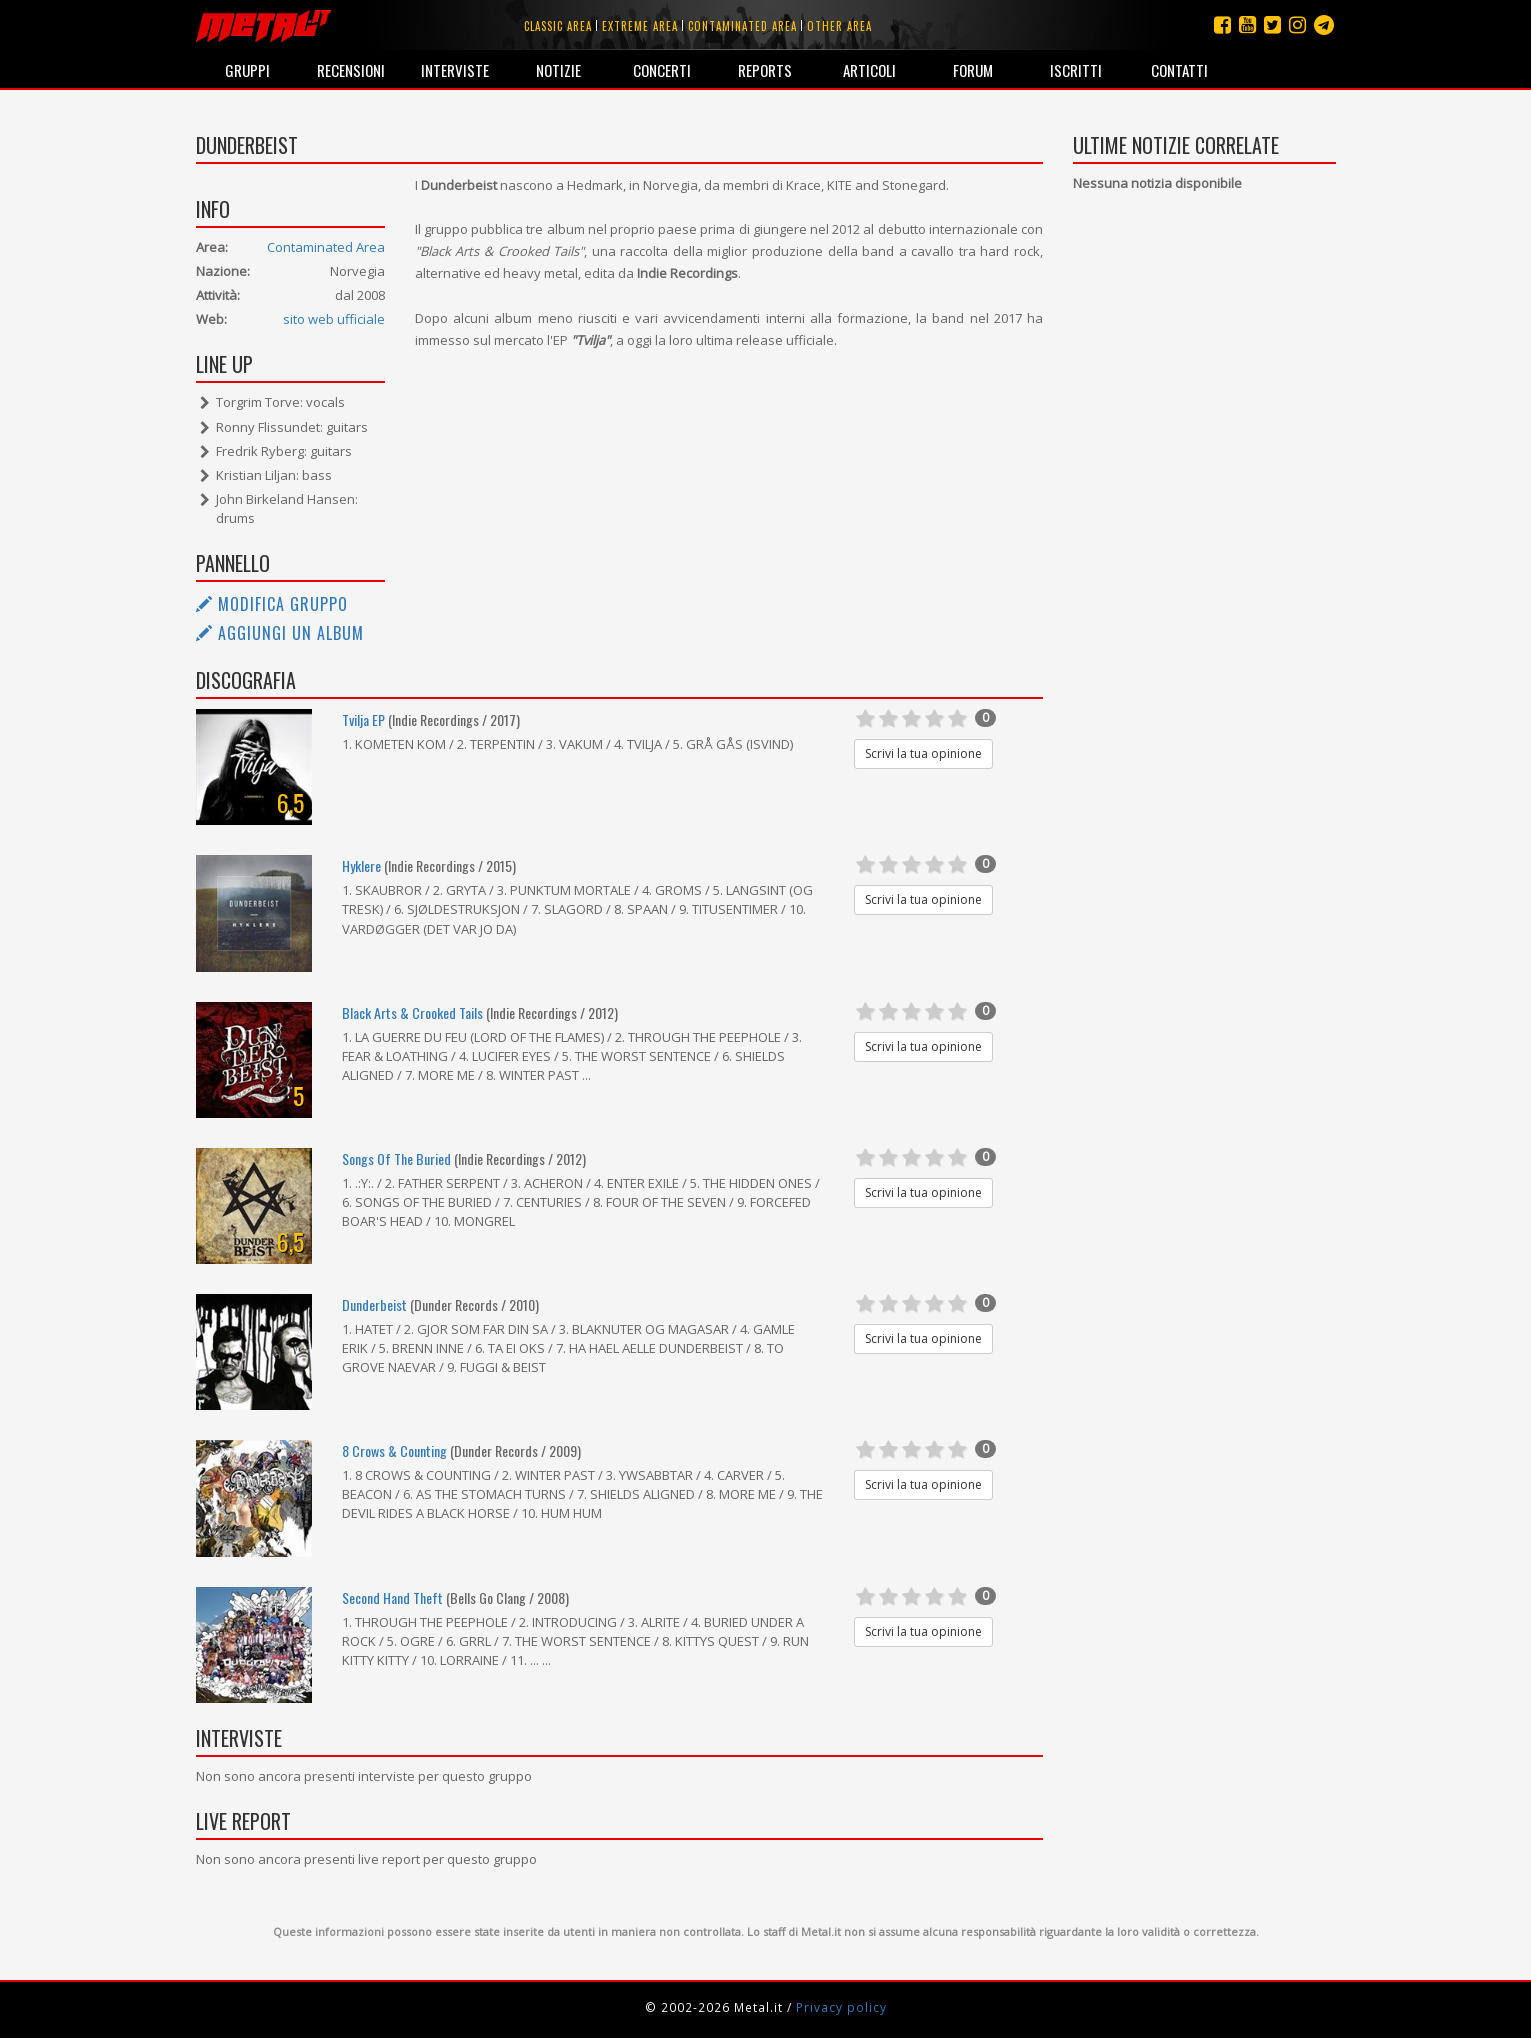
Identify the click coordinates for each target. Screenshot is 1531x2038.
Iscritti (1076, 70)
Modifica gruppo (272, 604)
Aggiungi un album (280, 633)
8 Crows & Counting (394, 1450)
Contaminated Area (326, 247)
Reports (765, 70)
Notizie (558, 70)
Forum (973, 70)
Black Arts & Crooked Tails (414, 1012)
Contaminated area (742, 26)
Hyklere (361, 865)
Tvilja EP (363, 719)
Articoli (869, 70)
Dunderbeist (374, 1304)
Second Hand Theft (392, 1597)
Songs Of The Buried (396, 1158)
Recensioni (351, 70)
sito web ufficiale (334, 319)
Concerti (662, 70)
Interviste (455, 70)
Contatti (1179, 70)
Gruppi (247, 70)
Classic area (558, 26)
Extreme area (640, 26)
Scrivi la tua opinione (923, 753)
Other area (839, 26)
